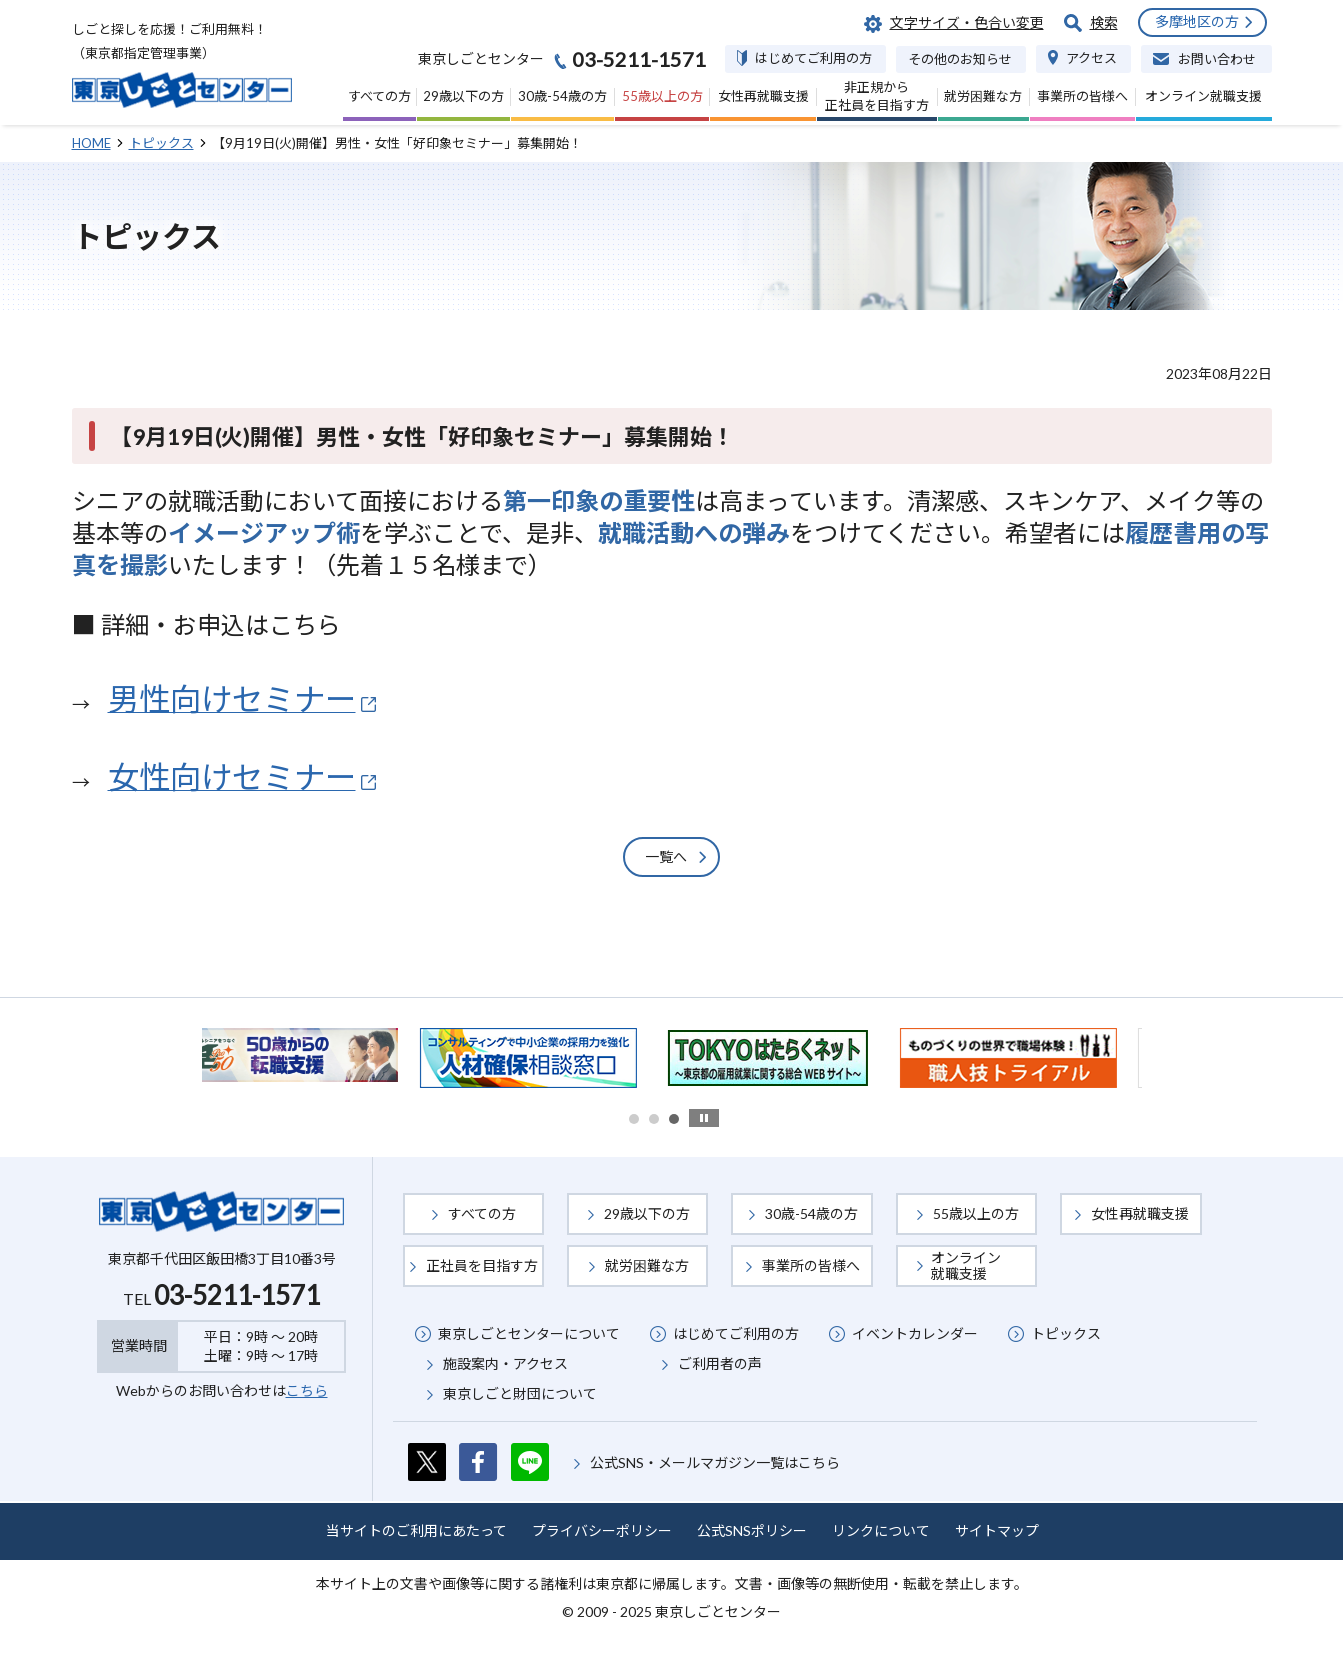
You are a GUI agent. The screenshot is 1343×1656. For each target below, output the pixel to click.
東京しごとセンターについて (529, 1333)
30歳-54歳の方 (811, 1213)
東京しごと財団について (520, 1393)
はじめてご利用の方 (736, 1333)
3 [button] (674, 1119)
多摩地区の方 (1197, 21)
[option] (312, 1055)
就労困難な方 (647, 1265)
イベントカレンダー (915, 1333)
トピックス (1066, 1333)
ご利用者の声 (720, 1363)
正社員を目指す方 (482, 1265)
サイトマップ (997, 1530)
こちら (307, 1390)
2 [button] (654, 1119)
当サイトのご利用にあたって (416, 1530)
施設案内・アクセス (505, 1363)
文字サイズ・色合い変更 (967, 22)
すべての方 (482, 1213)
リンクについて (881, 1530)
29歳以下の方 (647, 1213)
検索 (1104, 22)
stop (704, 1118)
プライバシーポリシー (602, 1530)
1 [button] (634, 1119)
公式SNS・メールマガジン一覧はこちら (715, 1462)
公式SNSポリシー (752, 1530)
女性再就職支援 (1140, 1213)
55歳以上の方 (976, 1213)
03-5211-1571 (237, 1295)
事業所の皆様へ (811, 1265)
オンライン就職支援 (966, 1265)
